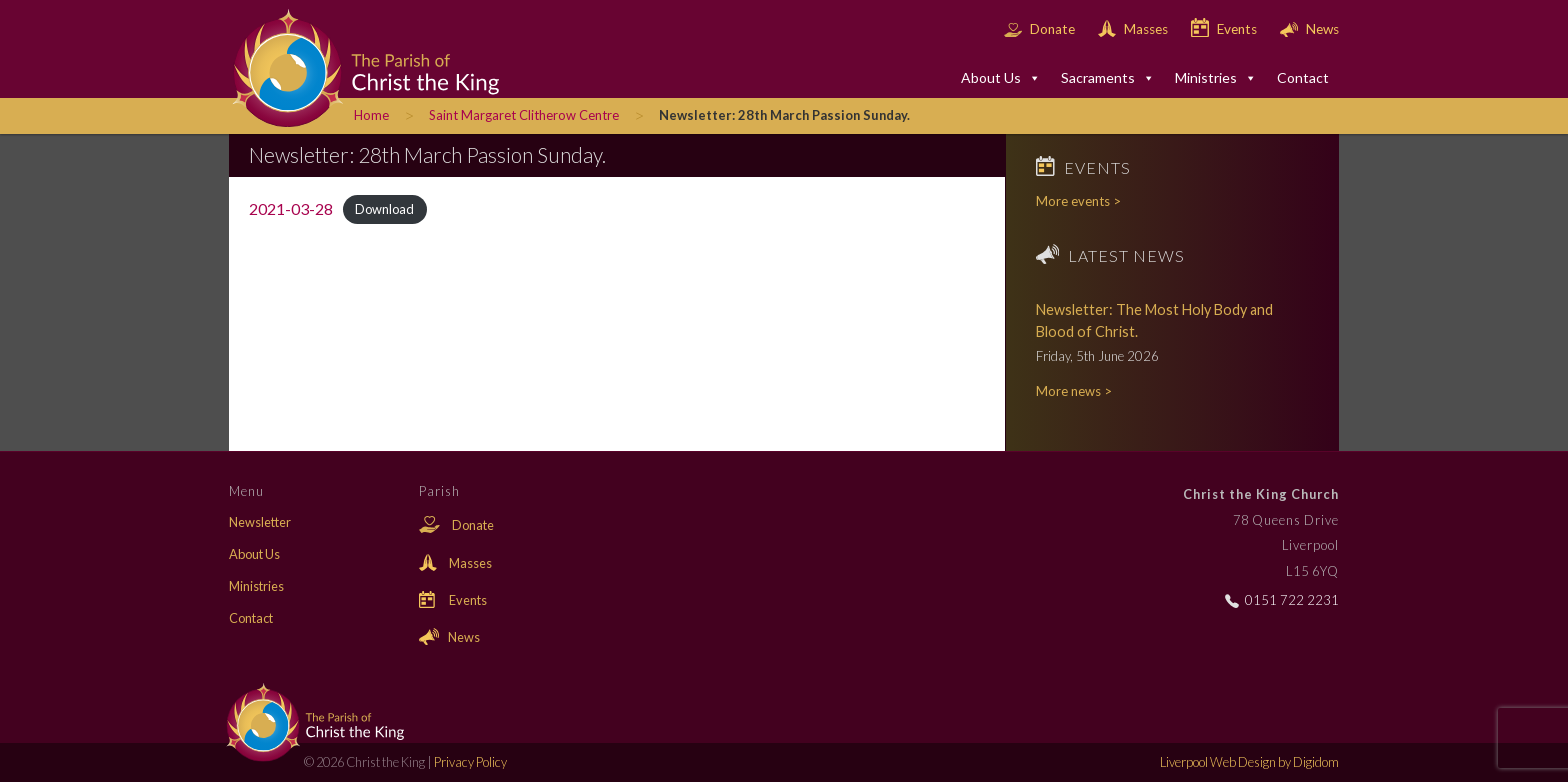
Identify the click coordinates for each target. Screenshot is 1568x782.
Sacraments (1108, 78)
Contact (1303, 77)
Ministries (1216, 78)
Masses (1134, 29)
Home (371, 115)
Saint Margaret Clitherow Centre (524, 115)
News (1309, 29)
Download (384, 210)
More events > (1078, 201)
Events (1225, 29)
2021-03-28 (291, 208)
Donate (1041, 29)
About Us (1001, 78)
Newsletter (260, 522)
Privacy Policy (470, 762)
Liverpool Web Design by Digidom (1249, 762)
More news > (1074, 391)
